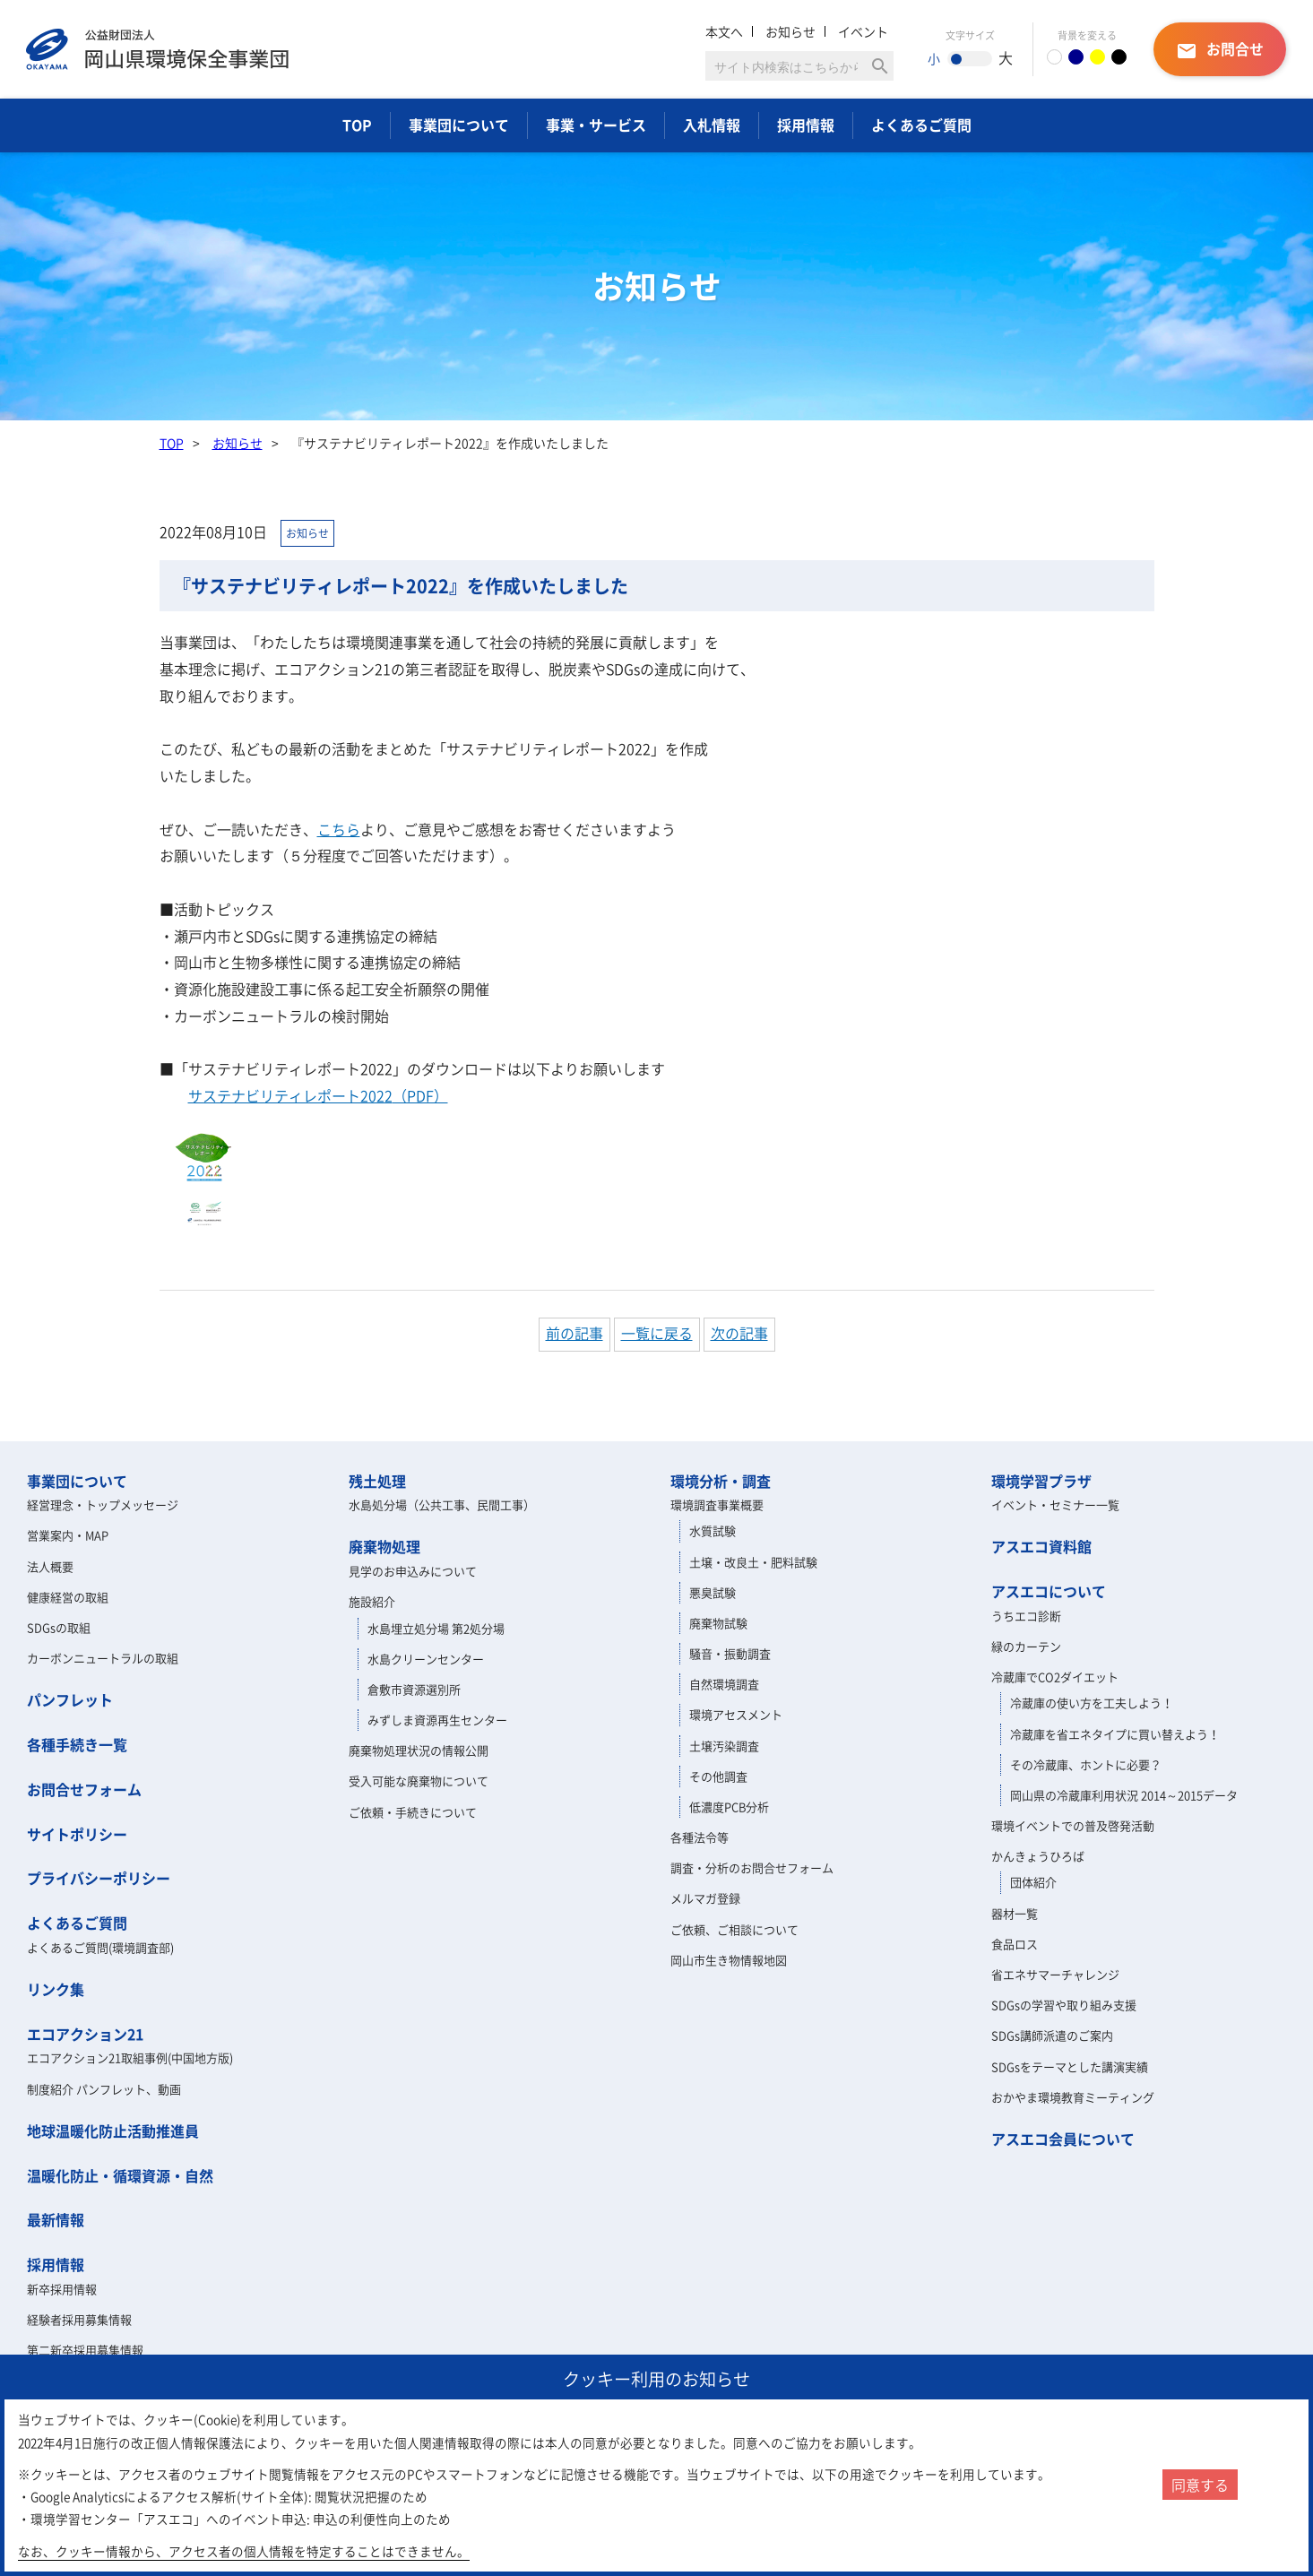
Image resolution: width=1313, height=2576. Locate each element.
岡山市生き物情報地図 (728, 1959)
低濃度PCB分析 (729, 1806)
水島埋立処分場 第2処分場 (436, 1628)
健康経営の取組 (67, 1596)
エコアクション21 (85, 2033)
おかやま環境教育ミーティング (1072, 2096)
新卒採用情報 (62, 2288)
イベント (863, 31)
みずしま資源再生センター (437, 1719)
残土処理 (377, 1480)
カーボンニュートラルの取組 (102, 1657)
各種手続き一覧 (77, 1744)
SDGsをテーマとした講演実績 (1069, 2066)
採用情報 (805, 124)
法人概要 (50, 1566)
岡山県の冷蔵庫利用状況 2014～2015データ (1124, 1794)
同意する (1200, 2484)
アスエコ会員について (1063, 2138)
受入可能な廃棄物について (418, 1780)
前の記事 (574, 1333)
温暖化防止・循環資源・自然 (120, 2175)
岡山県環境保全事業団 (157, 49)
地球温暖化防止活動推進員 (113, 2130)
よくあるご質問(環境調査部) (100, 1947)
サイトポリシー (77, 1834)
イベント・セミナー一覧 (1055, 1504)
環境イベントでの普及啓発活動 (1072, 1825)
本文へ (724, 31)
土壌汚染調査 (724, 1745)
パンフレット (70, 1699)
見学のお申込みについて (413, 1570)
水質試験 (712, 1530)
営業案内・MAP (67, 1534)
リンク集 (55, 1989)
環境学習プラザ (1041, 1480)
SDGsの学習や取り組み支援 (1063, 2004)
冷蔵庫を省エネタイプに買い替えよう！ (1115, 1733)
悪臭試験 (712, 1592)
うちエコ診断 (1026, 1615)
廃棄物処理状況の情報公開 (418, 1750)
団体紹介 (1033, 1881)
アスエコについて (1048, 1591)
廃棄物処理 (384, 1546)
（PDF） (318, 1095)
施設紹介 (372, 1601)
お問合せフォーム (84, 1789)
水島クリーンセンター (425, 1658)
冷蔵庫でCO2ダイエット (1055, 1676)
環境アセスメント (735, 1714)
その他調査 (718, 1776)
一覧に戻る (657, 1333)
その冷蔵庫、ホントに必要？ (1086, 1764)
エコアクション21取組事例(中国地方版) (130, 2057)
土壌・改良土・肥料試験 (753, 1561)
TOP (357, 124)
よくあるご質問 (921, 124)
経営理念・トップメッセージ (102, 1504)
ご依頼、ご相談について (734, 1929)
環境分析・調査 (720, 1480)
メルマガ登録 (705, 1897)
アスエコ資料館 (1041, 1546)
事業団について (459, 124)
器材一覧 (1014, 1913)
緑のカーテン (1026, 1646)
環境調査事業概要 (717, 1504)
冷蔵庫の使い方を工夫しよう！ (1091, 1702)
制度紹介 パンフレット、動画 (104, 2088)
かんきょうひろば (1037, 1855)
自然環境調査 (724, 1683)
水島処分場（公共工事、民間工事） (442, 1504)
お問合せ (1220, 50)
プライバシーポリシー (98, 1878)
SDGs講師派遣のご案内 (1052, 2035)
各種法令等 (699, 1837)
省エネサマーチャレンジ (1055, 1974)
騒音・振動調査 (730, 1653)
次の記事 (739, 1333)
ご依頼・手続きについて (413, 1811)
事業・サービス (596, 124)
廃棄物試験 (718, 1622)
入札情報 (711, 124)
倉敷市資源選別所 (414, 1689)
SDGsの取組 (59, 1627)
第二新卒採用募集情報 (85, 2349)
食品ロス (1014, 1943)
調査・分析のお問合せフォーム (752, 1867)
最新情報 (55, 2219)
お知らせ (790, 31)
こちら (338, 829)
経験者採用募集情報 (79, 2319)
